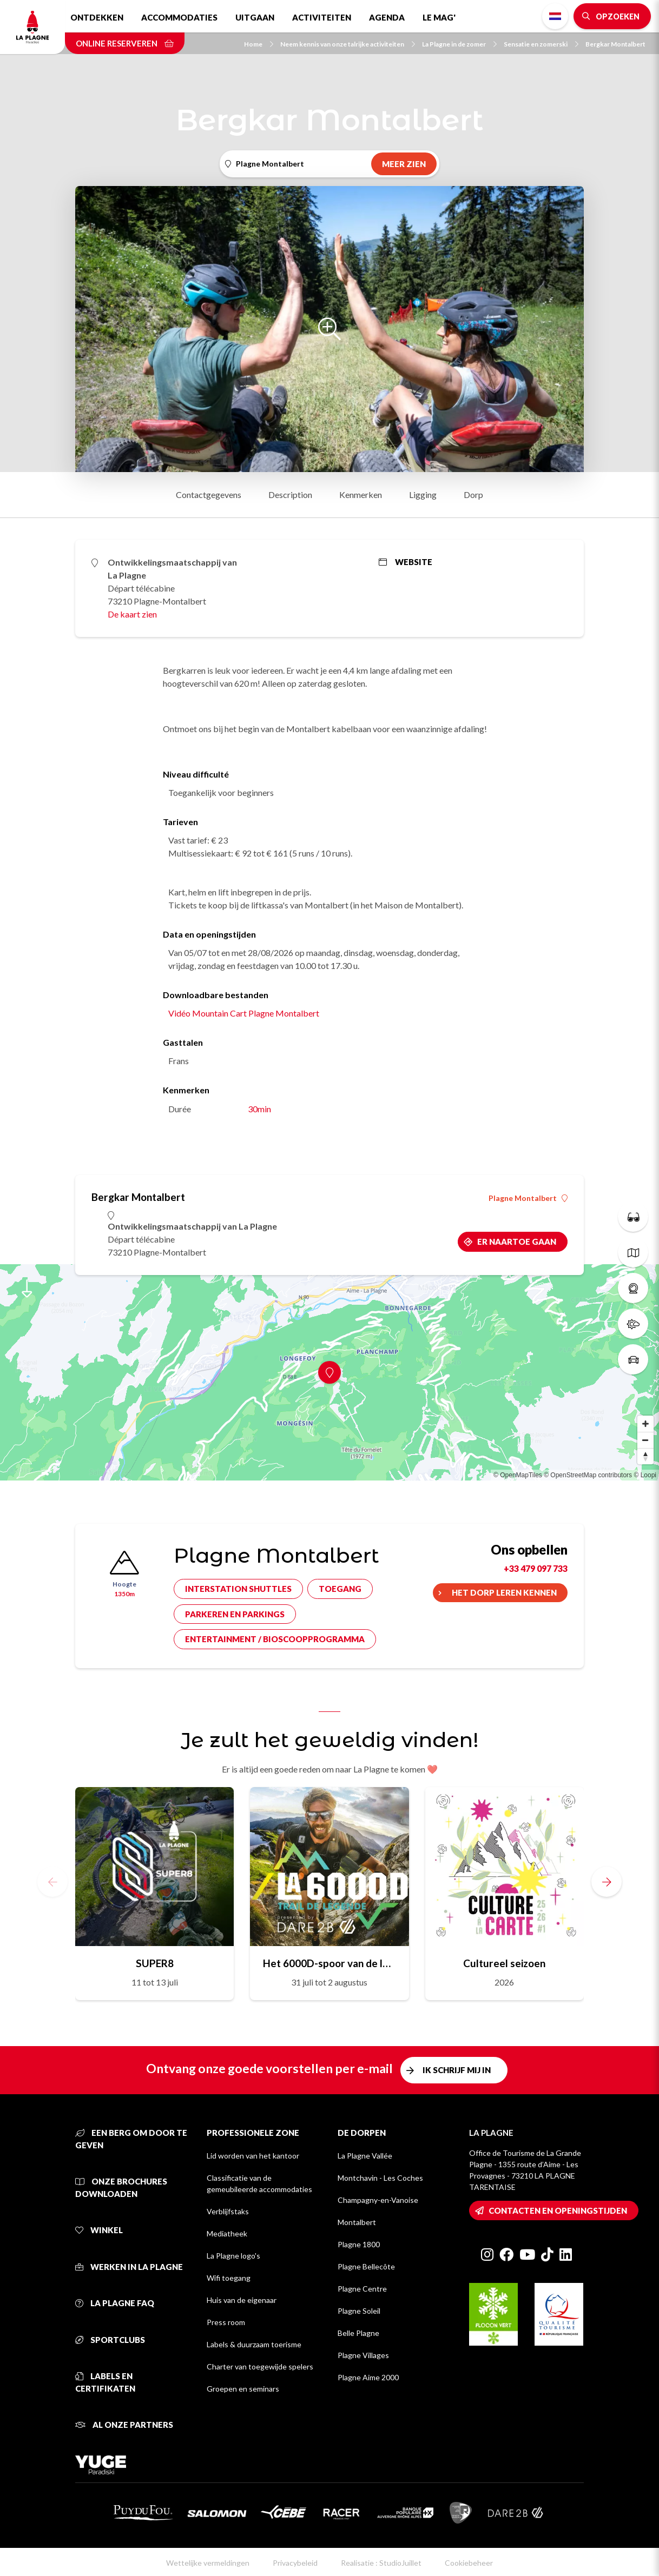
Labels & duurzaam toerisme (254, 2344)
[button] (606, 1882)
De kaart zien (132, 614)
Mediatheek (227, 2233)
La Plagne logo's (233, 2255)
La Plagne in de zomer (459, 44)
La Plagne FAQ (114, 2303)
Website (405, 562)
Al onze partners (124, 2424)
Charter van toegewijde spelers (260, 2366)
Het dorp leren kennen (504, 1592)
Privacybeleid (295, 2562)
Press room (226, 2322)
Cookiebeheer (469, 2562)
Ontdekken (96, 17)
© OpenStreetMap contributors (588, 1475)
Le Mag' (439, 17)
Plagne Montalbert (528, 1198)
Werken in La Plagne (129, 2267)
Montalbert (357, 2222)
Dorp (473, 494)
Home (258, 44)
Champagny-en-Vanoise (378, 2200)
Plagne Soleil (359, 2310)
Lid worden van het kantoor (253, 2155)
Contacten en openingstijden (558, 2210)
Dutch (555, 16)
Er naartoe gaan (516, 1241)
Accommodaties (179, 17)
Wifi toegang (229, 2277)
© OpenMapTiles (517, 1475)
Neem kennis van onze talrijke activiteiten (347, 44)
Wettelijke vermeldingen (207, 2562)
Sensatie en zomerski (541, 44)
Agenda (387, 17)
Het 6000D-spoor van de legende (329, 1963)
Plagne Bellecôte (366, 2266)
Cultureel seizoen (504, 1963)
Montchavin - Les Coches (380, 2177)
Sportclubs (110, 2340)
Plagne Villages (363, 2355)
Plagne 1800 (359, 2244)
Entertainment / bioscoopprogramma (275, 1639)
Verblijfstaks (228, 2211)
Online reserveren (125, 43)
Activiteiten (321, 17)
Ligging (423, 494)
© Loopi (645, 1475)
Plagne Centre (362, 2288)
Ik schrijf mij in (457, 2070)
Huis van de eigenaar (241, 2300)
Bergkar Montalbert (615, 44)
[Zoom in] (645, 1424)
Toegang (340, 1589)
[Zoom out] (645, 1440)
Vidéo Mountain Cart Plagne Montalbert (243, 1013)
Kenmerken (360, 494)
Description (290, 494)
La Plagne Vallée (365, 2155)
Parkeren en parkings (235, 1614)
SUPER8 (155, 1963)
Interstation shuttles (238, 1589)
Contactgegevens (208, 494)
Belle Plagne (358, 2333)
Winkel (99, 2230)
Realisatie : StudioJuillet (381, 2562)
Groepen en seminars (243, 2388)
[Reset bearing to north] (645, 1456)
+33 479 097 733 (536, 1568)
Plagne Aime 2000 (368, 2377)
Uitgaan (254, 17)
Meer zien (404, 164)
